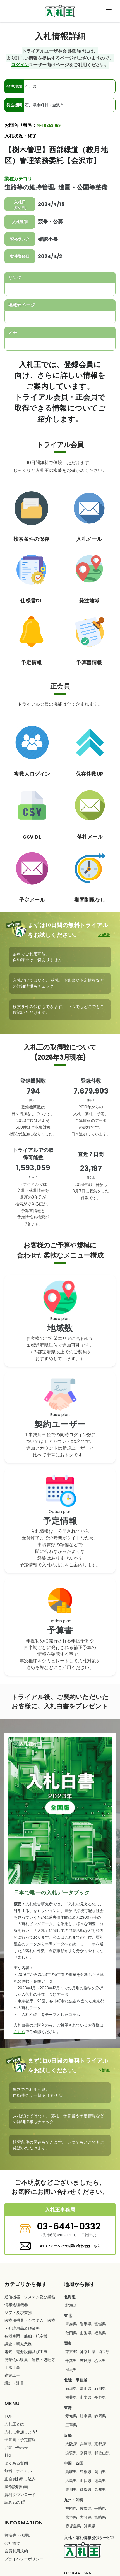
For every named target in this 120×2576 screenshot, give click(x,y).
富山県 (86, 2388)
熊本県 (71, 2517)
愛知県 (71, 2416)
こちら (19, 2031)
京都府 (100, 2444)
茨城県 (86, 2361)
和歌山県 (102, 2453)
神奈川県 (87, 2352)
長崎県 (100, 2508)
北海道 (71, 2305)
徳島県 (100, 2480)
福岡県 (71, 2508)
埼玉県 (104, 2352)
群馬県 (71, 2370)
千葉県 (71, 2361)
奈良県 (86, 2453)
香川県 (71, 2489)
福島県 (100, 2333)
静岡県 (100, 2416)
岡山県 (100, 2471)
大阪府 (71, 2444)
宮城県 (100, 2324)
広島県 (71, 2480)
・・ (29, 2324)
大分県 (86, 2517)
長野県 (100, 2397)
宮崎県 (100, 2517)
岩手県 (86, 2324)
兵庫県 (86, 2444)
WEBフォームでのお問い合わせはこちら (69, 2245)
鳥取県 (71, 2471)
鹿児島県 (73, 2526)
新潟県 (71, 2388)
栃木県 (100, 2361)
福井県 (71, 2397)
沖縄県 (89, 2526)
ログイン (20, 64)
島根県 (86, 2471)
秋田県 (71, 2333)
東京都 (71, 2352)
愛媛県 (86, 2489)
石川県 (100, 2388)
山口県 (86, 2480)
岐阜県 (86, 2416)
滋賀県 (71, 2453)
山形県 (86, 2333)
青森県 (71, 2324)
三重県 (71, 2425)
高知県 (100, 2489)
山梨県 (86, 2397)
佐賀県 (86, 2508)
